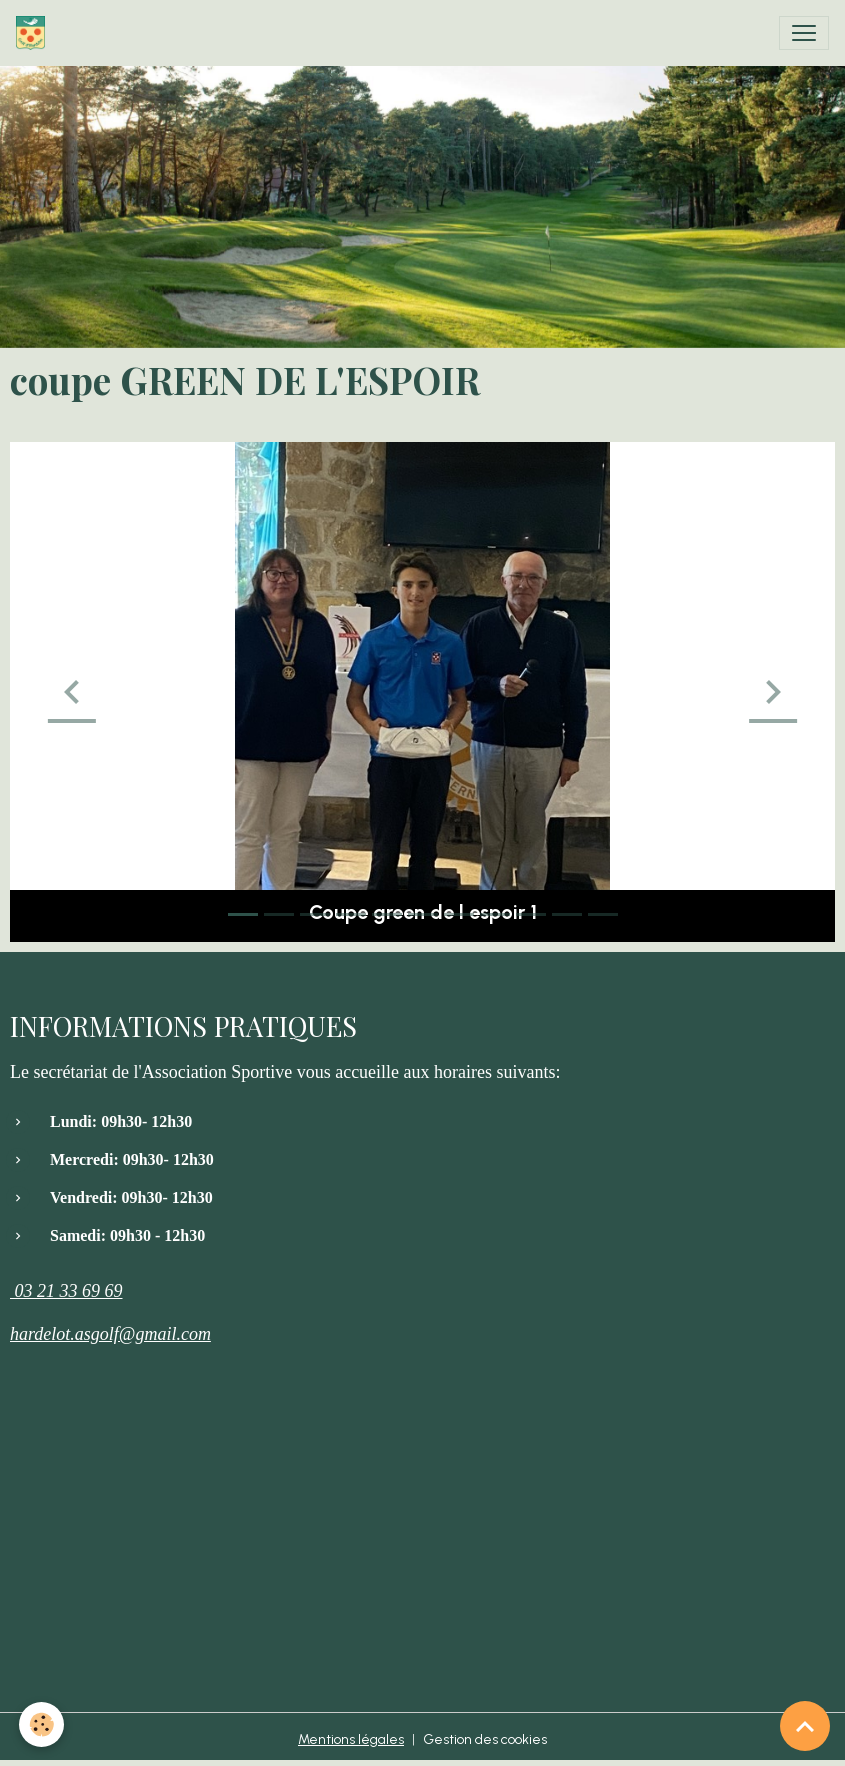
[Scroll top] (805, 1726)
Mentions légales (351, 1739)
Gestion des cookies (485, 1739)
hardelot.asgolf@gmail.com (110, 1334)
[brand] (34, 33)
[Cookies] (42, 1724)
